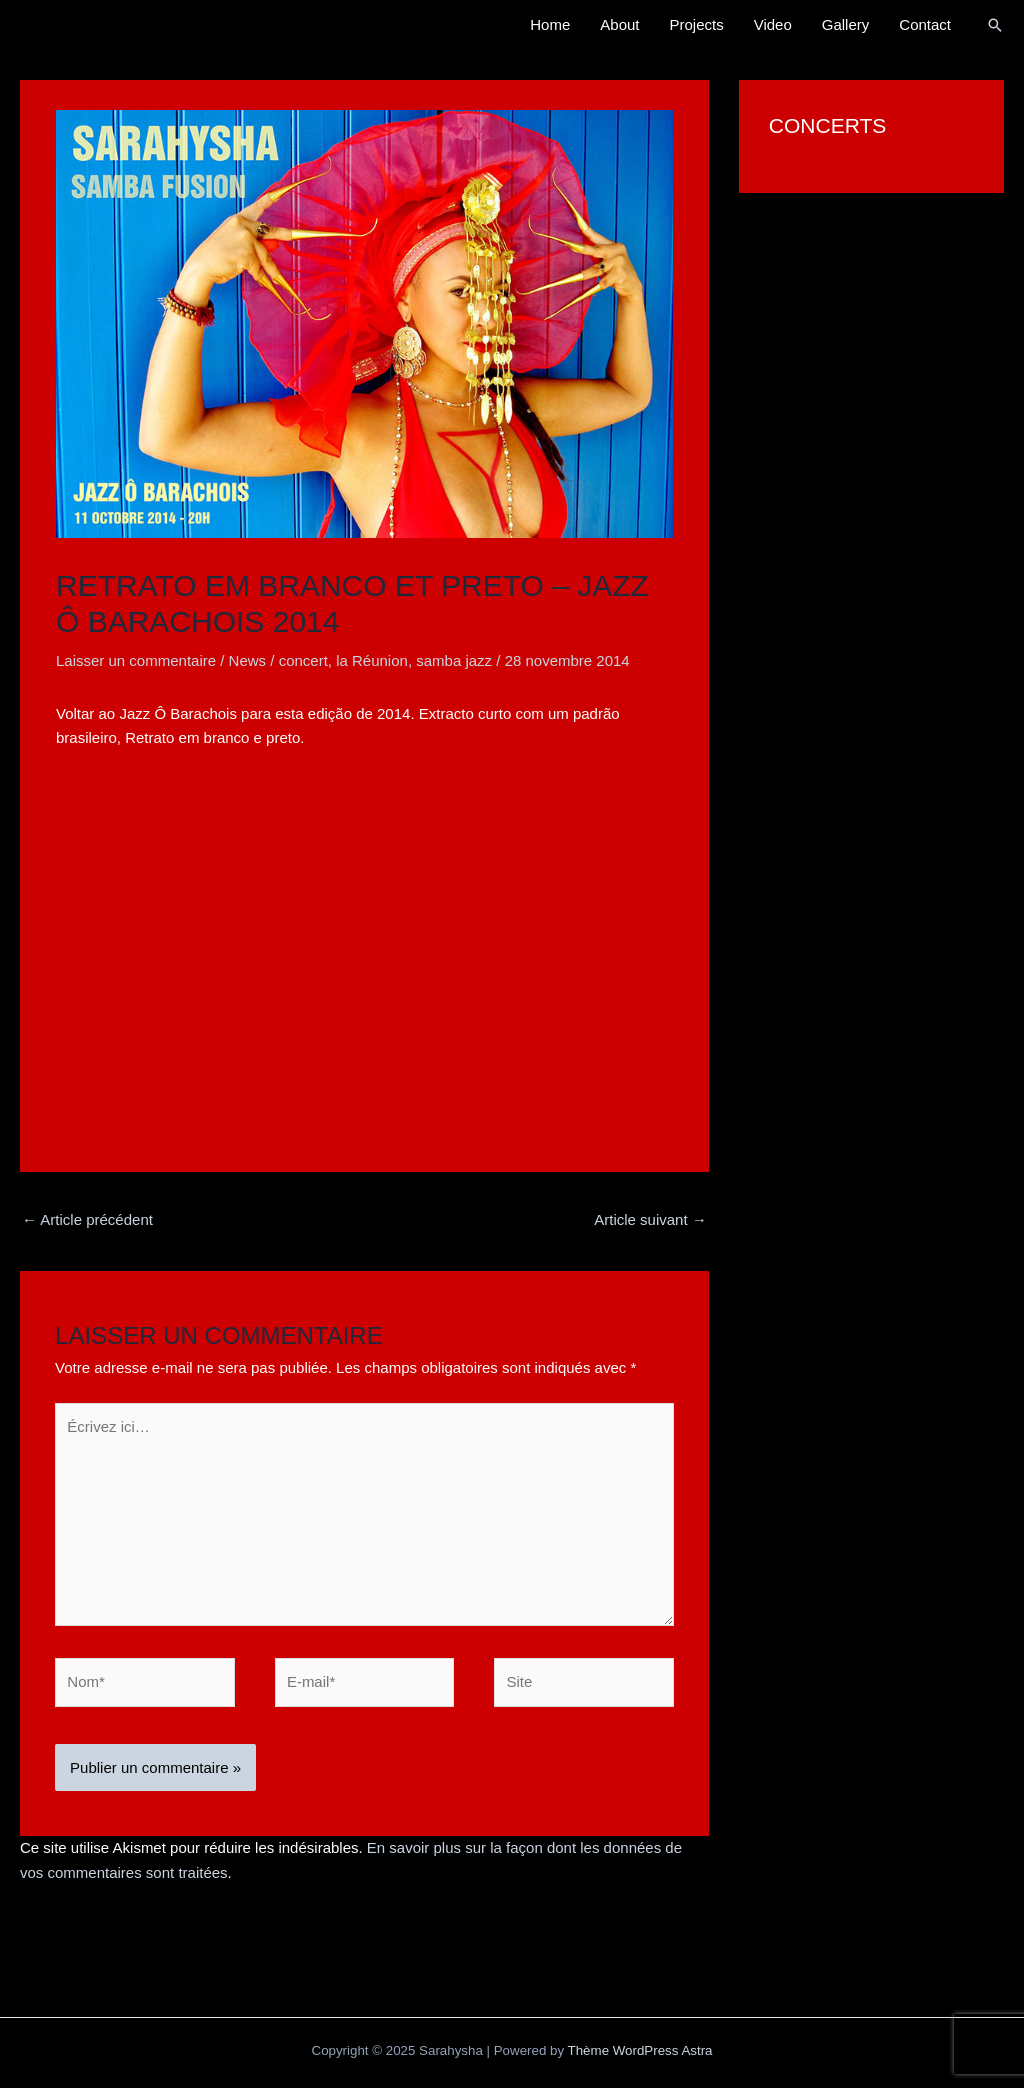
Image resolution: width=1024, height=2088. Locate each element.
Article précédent (87, 1219)
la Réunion (372, 660)
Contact (925, 24)
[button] (995, 25)
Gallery (846, 24)
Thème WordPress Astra (640, 2050)
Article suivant (650, 1219)
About (619, 24)
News (248, 660)
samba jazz (454, 660)
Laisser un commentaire (136, 660)
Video (773, 24)
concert (303, 660)
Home (550, 24)
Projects (697, 24)
